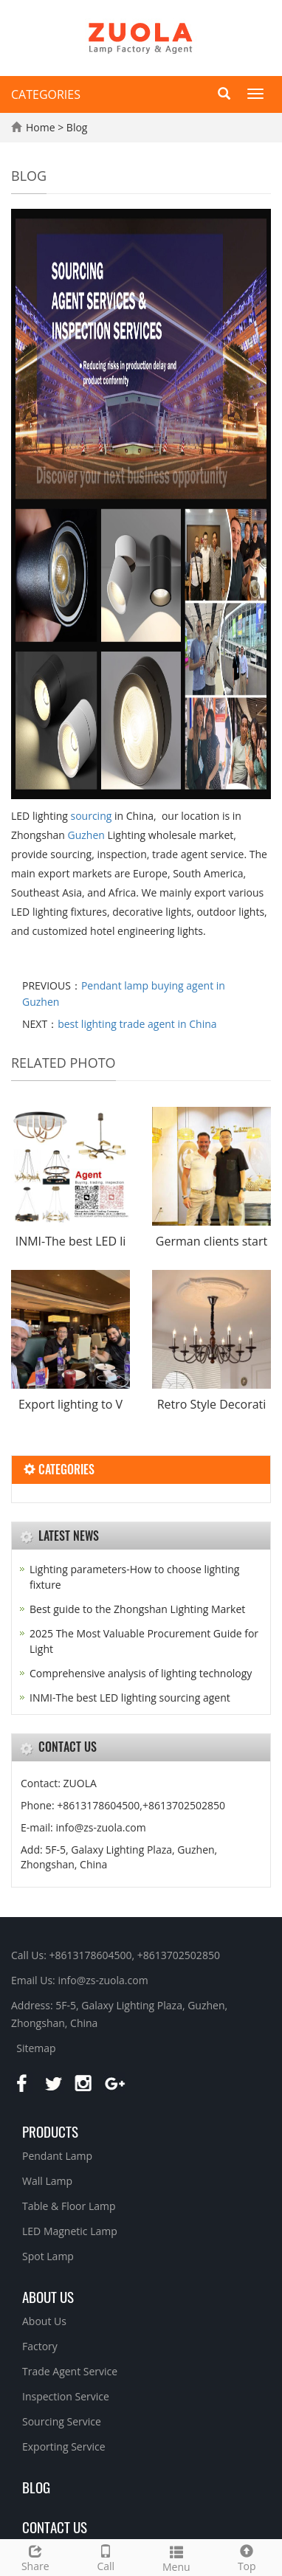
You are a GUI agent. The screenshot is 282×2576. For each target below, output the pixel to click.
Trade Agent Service (69, 2371)
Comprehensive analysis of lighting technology (141, 1673)
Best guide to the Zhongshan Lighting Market (137, 1609)
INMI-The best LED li (71, 1241)
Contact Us (54, 2526)
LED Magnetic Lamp (69, 2231)
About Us (44, 2321)
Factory (40, 2346)
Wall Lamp (47, 2181)
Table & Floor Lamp (69, 2206)
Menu (176, 2557)
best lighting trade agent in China (137, 1024)
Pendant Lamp (57, 2156)
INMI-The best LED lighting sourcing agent (130, 1698)
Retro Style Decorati (211, 1404)
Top (247, 2556)
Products (50, 2131)
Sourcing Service (61, 2421)
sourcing (91, 816)
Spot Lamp (48, 2256)
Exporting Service (64, 2446)
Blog (77, 127)
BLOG (36, 2486)
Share (35, 2556)
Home (40, 127)
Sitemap (35, 2048)
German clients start (211, 1241)
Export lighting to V (70, 1404)
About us (48, 2296)
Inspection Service (65, 2396)
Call (106, 2556)
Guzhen (85, 835)
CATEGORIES (45, 94)
